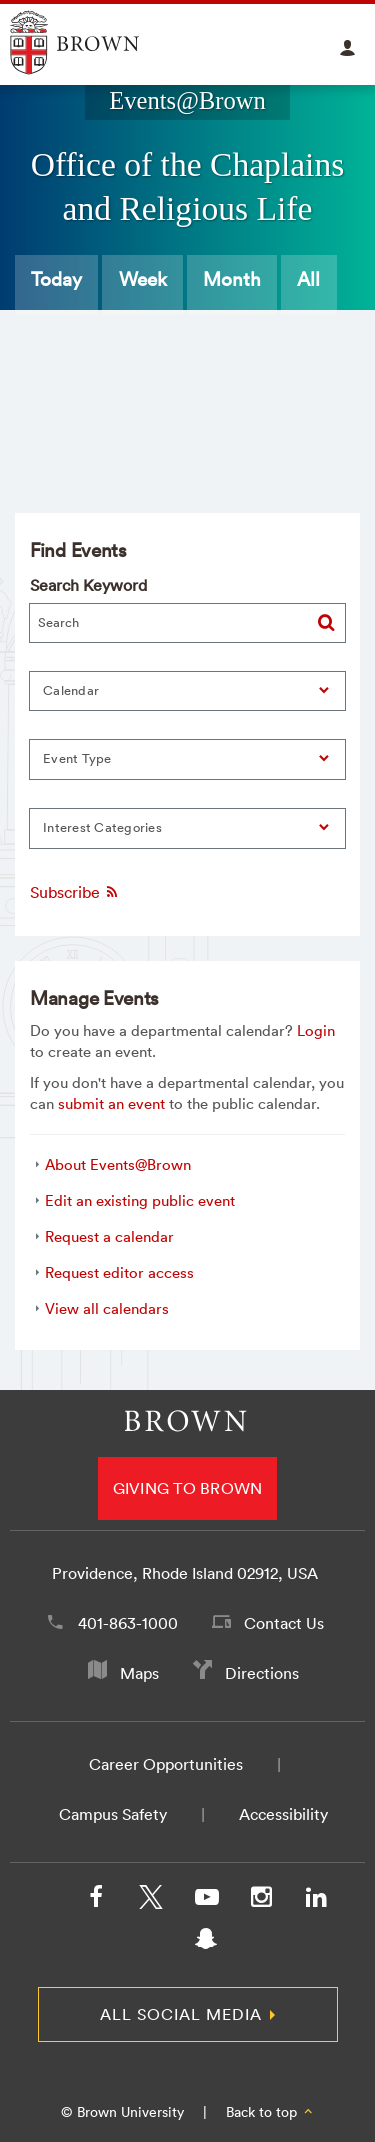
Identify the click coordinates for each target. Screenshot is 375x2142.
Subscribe (75, 892)
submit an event (111, 1103)
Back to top (270, 2112)
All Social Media (181, 2014)
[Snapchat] (206, 1943)
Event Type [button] (77, 758)
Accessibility (283, 1814)
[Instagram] (261, 1901)
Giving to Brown (188, 1488)
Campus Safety (113, 1814)
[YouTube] (206, 1901)
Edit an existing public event (140, 1200)
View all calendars (107, 1308)
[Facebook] (96, 1901)
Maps (139, 1673)
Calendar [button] (71, 690)
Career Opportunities (166, 1764)
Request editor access (119, 1272)
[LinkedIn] (316, 1901)
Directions (262, 1673)
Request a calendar (109, 1236)
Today (56, 279)
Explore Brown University (97, 42)
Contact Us (284, 1623)
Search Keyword (88, 585)
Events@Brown (187, 100)
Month (232, 279)
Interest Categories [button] (102, 827)
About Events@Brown (118, 1164)
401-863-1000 (128, 1623)
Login (316, 1030)
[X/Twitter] (151, 1901)
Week (143, 279)
